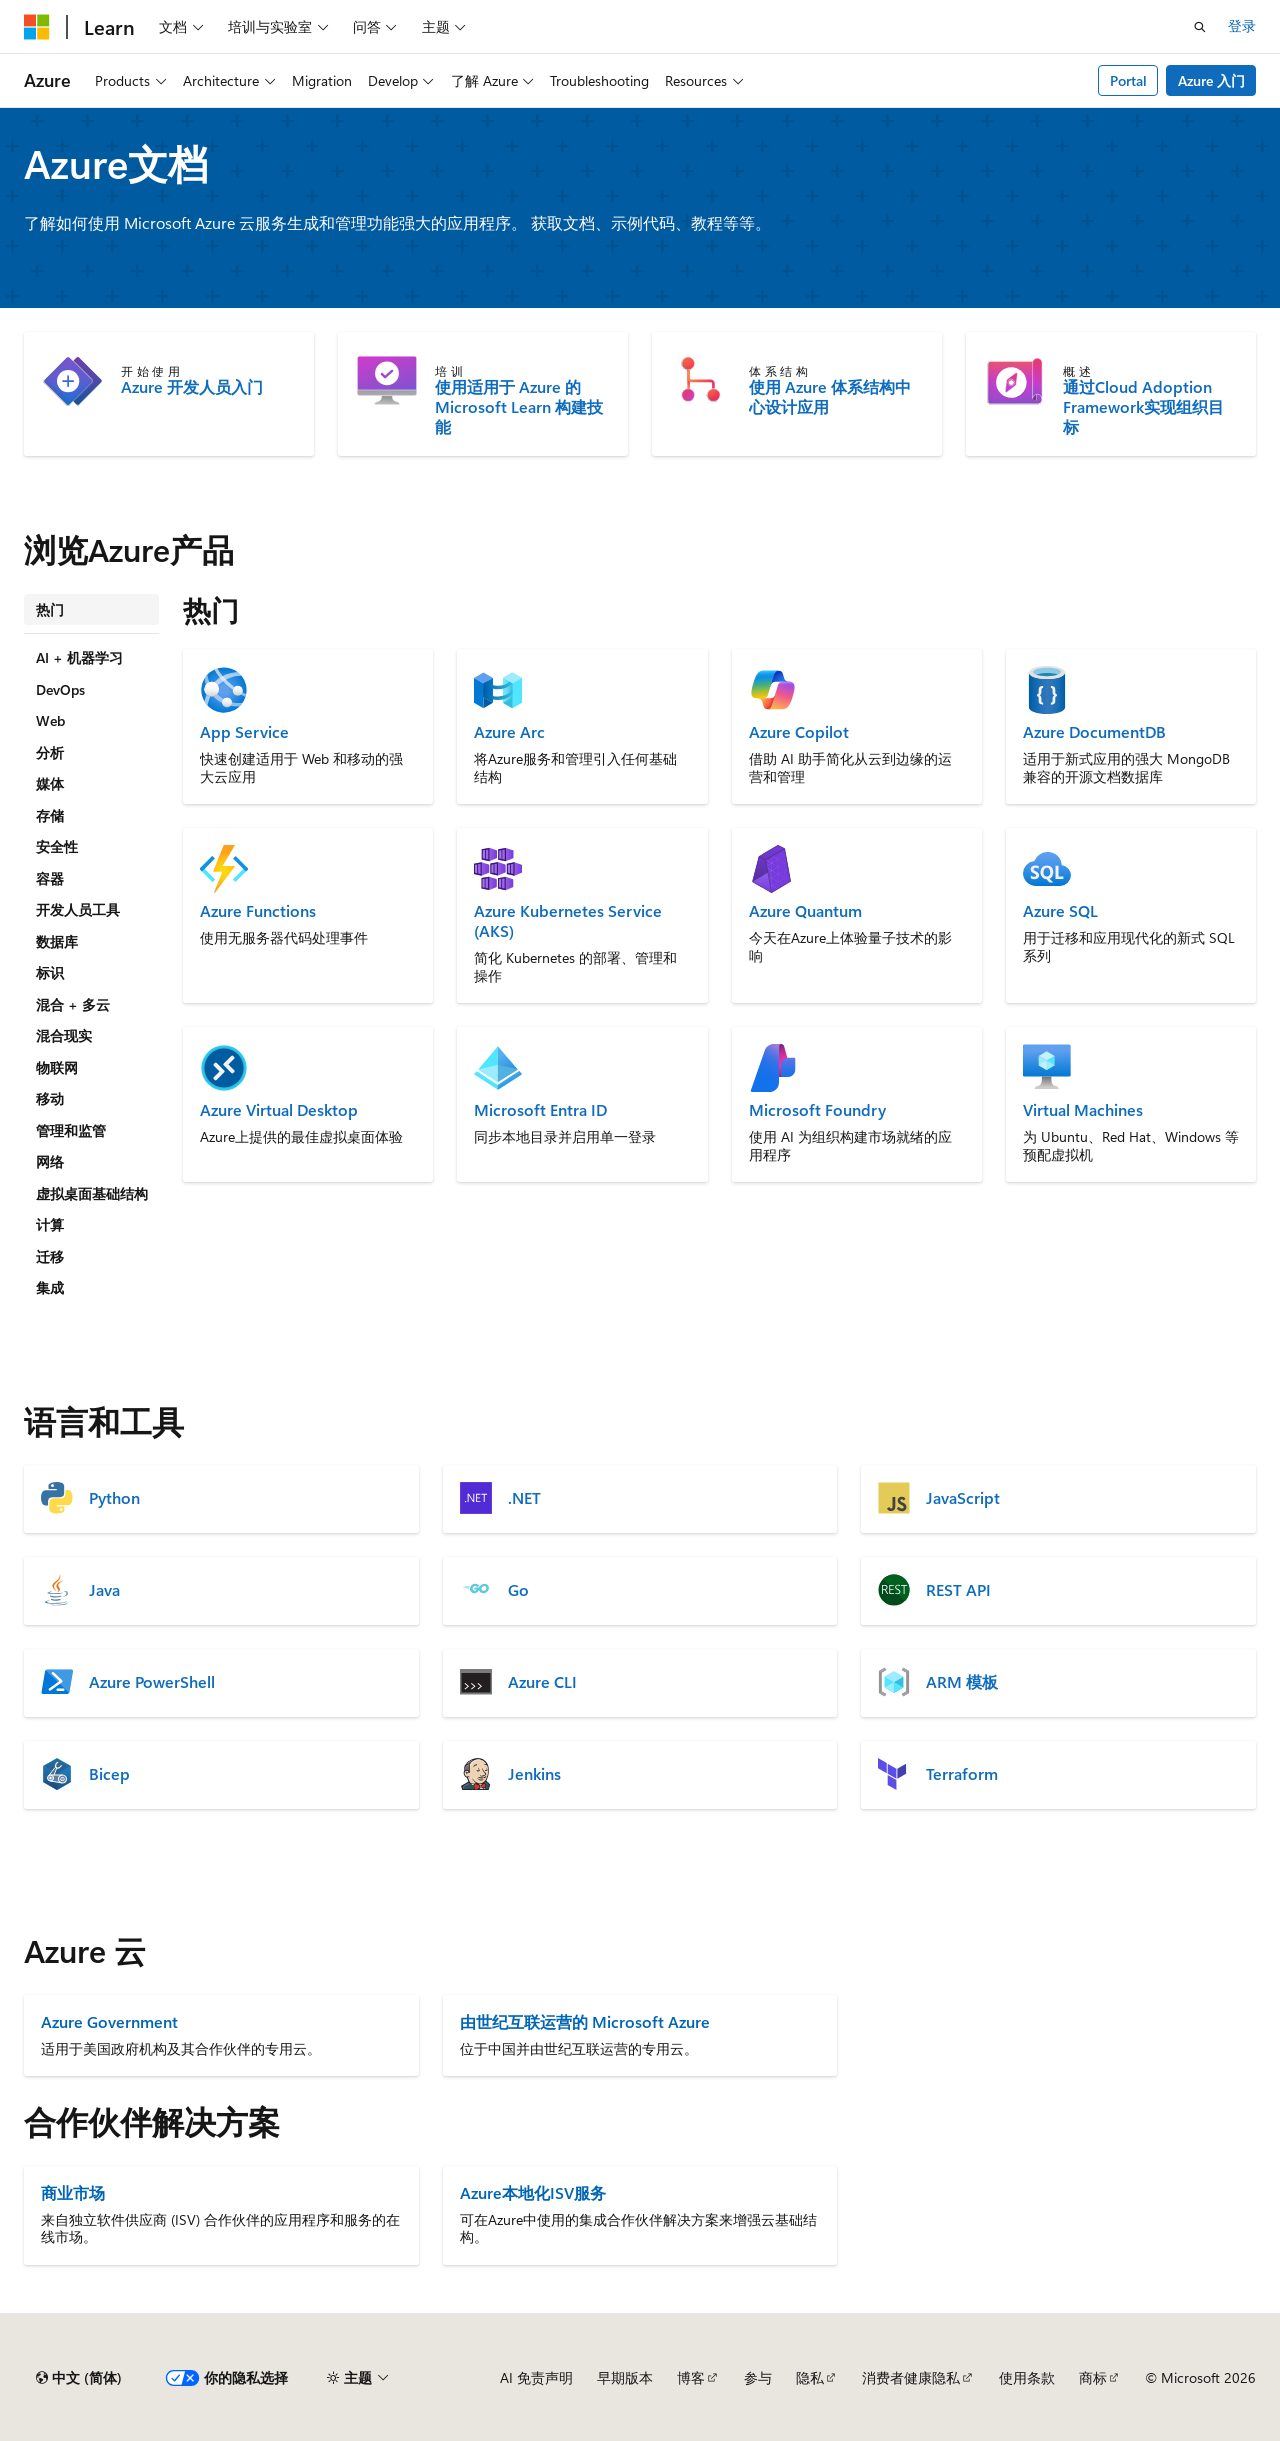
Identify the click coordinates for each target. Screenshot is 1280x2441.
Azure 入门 (1211, 80)
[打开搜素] (1200, 27)
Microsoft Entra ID (540, 1110)
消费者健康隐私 (911, 2377)
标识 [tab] (50, 972)
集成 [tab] (50, 1287)
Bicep (109, 1774)
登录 (1242, 25)
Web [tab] (50, 720)
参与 (758, 2377)
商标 (1093, 2377)
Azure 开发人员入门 (192, 387)
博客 (691, 2377)
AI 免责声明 (536, 2377)
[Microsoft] (37, 27)
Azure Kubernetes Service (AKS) (568, 921)
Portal (1128, 80)
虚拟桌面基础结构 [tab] (92, 1193)
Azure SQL (1060, 911)
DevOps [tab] (60, 689)
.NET (524, 1498)
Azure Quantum (805, 911)
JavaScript (963, 1498)
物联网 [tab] (57, 1067)
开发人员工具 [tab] (78, 909)
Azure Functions (258, 911)
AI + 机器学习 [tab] (79, 657)
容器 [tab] (50, 878)
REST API (958, 1590)
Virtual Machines (1083, 1110)
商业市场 (73, 2192)
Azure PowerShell (152, 1682)
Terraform (962, 1774)
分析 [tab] (50, 752)
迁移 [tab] (50, 1256)
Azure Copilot (799, 732)
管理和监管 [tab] (71, 1130)
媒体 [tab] (50, 783)
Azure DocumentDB (1094, 732)
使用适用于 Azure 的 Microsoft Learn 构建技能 (519, 407)
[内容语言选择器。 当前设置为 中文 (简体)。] (79, 2378)
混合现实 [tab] (64, 1035)
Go (518, 1590)
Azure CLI (542, 1682)
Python (114, 1498)
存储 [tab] (50, 815)
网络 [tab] (50, 1161)
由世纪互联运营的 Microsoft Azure (585, 2021)
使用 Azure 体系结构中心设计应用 (830, 397)
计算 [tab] (50, 1224)
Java (104, 1590)
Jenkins (534, 1774)
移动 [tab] (50, 1098)
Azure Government (109, 2021)
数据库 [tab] (57, 941)
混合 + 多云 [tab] (73, 1004)
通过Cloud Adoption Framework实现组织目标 (1143, 407)
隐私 (810, 2377)
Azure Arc (509, 732)
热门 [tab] (50, 609)
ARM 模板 (962, 1682)
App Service (244, 732)
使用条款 (1027, 2377)
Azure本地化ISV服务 (533, 2192)
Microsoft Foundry (817, 1110)
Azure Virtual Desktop (279, 1110)
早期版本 (625, 2377)
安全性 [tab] (57, 846)
